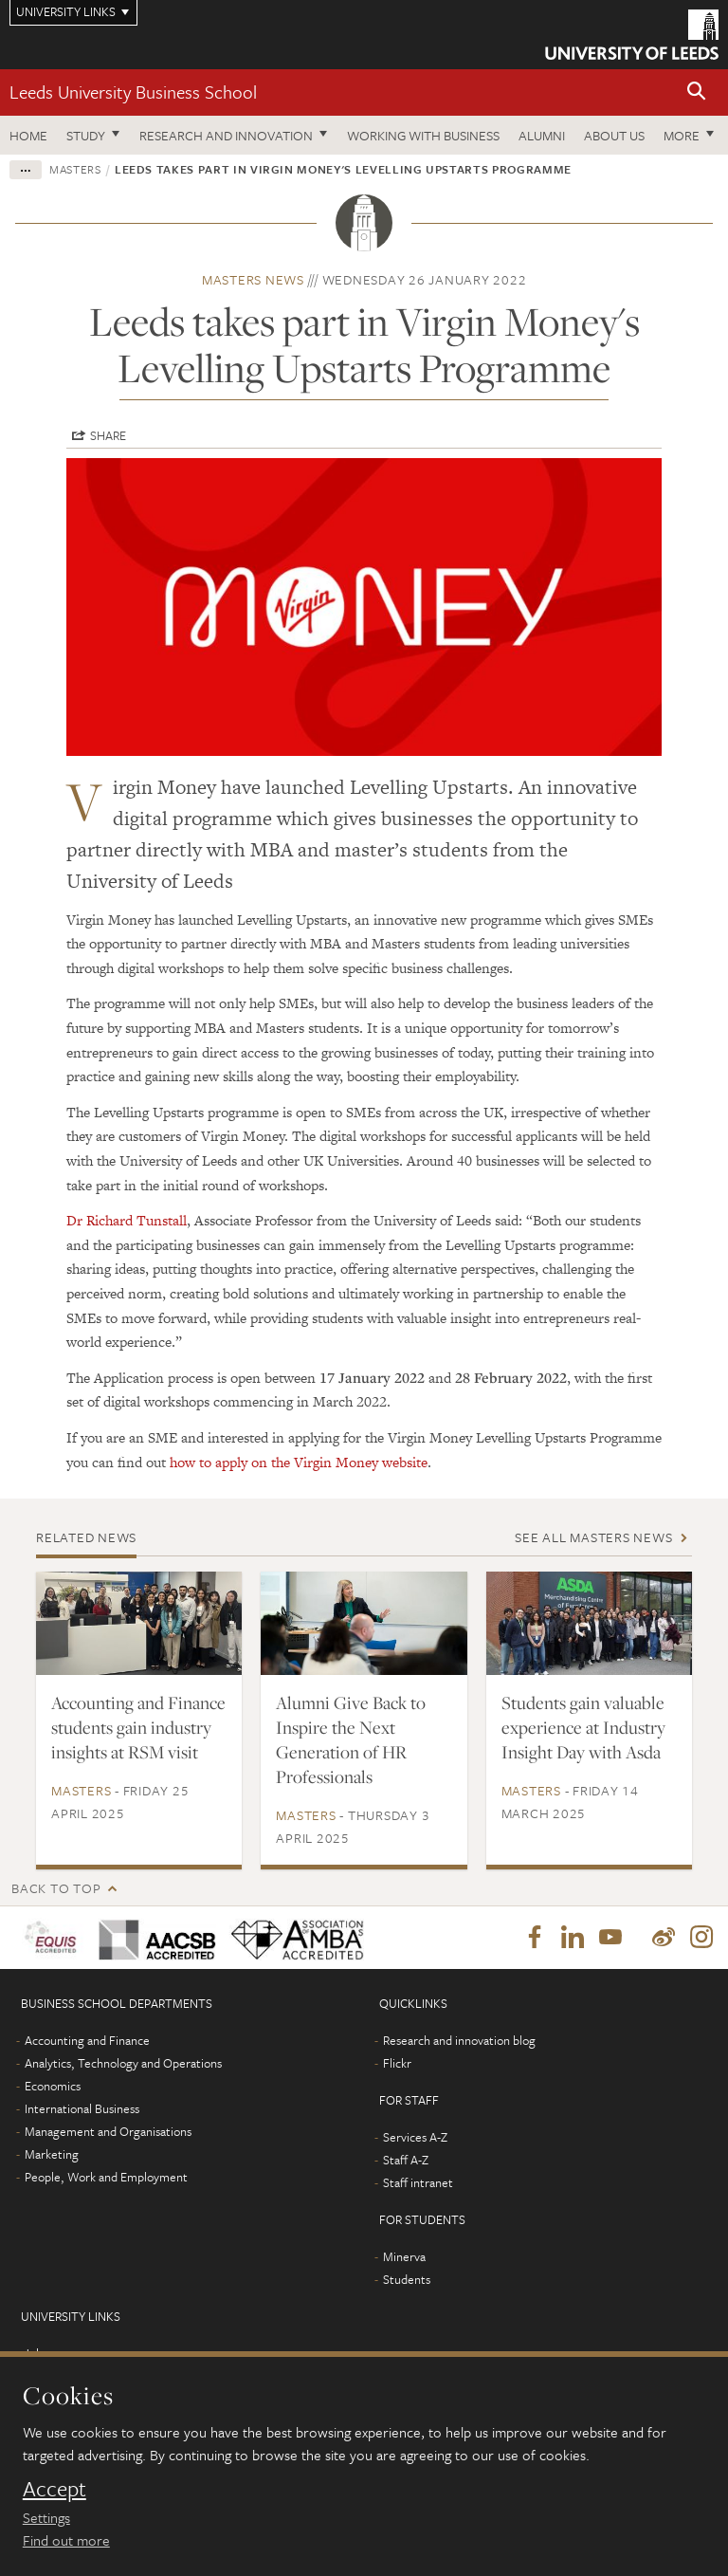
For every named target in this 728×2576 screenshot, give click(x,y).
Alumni (542, 135)
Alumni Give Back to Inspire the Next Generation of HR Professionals (351, 1739)
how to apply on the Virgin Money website (299, 1462)
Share (108, 435)
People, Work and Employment (106, 2176)
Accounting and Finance (87, 2040)
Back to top (55, 1888)
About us (614, 135)
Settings (46, 2517)
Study (85, 135)
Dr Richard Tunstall (126, 1220)
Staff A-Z (405, 2159)
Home (28, 135)
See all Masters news (593, 1537)
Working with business (423, 135)
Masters (75, 168)
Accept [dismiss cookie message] (54, 2488)
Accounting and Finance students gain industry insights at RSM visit (138, 1727)
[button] (697, 92)
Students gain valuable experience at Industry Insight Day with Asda (583, 1727)
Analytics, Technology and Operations (123, 2062)
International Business (82, 2108)
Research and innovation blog (459, 2040)
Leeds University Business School (133, 91)
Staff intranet (418, 2182)
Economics (53, 2085)
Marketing (52, 2153)
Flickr (397, 2062)
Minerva (404, 2256)
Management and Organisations (108, 2131)
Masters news (253, 279)
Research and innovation (226, 135)
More (682, 135)
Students (406, 2279)
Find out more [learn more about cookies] (66, 2540)
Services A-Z (415, 2136)
